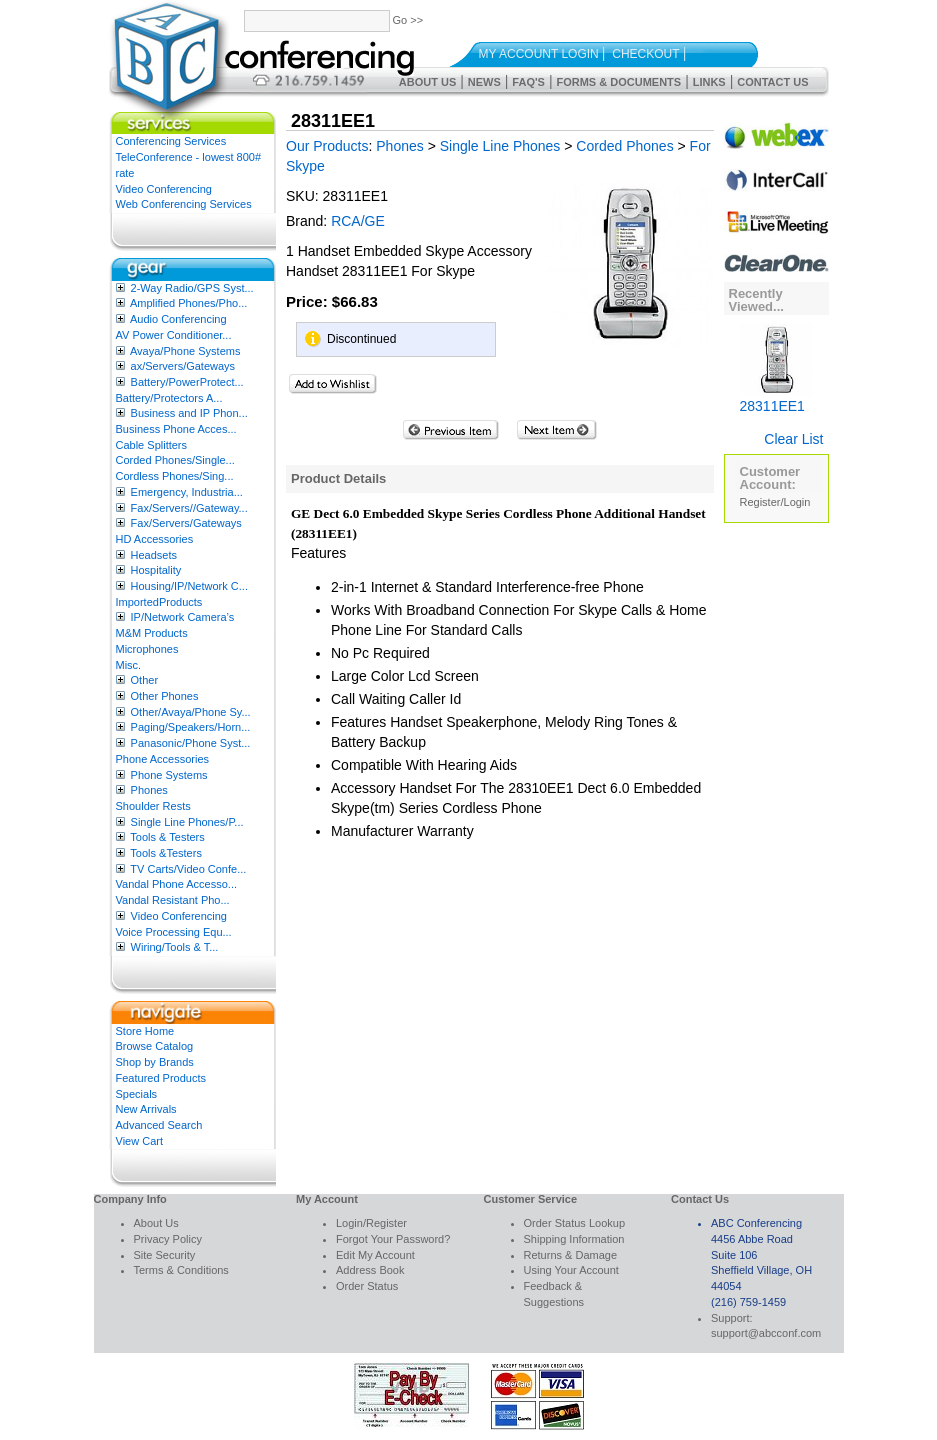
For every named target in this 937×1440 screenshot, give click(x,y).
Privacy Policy (168, 1239)
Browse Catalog (155, 1046)
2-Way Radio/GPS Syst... (192, 288)
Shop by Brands (155, 1062)
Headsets (154, 555)
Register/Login (775, 502)
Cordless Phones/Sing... (175, 476)
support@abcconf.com (766, 1333)
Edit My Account (375, 1255)
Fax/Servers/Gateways (186, 523)
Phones (149, 790)
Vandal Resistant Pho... (173, 900)
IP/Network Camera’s (183, 617)
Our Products (327, 146)
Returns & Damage (571, 1255)
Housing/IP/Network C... (189, 586)
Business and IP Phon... (189, 413)
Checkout (645, 54)
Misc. (129, 665)
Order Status (367, 1286)
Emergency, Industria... (187, 492)
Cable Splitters (152, 445)
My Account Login (539, 54)
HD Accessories (155, 539)
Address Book (370, 1270)
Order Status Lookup (575, 1223)
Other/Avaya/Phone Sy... (191, 712)
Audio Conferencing (178, 319)
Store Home (145, 1031)
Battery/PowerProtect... (187, 382)
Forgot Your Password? (393, 1239)
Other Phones (165, 696)
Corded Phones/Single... (175, 460)
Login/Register (371, 1223)
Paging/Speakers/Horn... (191, 727)
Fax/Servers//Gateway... (189, 508)
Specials (137, 1094)
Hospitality (156, 570)
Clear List (793, 439)
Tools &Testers (166, 853)
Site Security (165, 1255)
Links (709, 82)
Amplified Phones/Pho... (188, 303)
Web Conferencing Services (184, 204)
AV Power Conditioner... (174, 335)
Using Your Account (571, 1270)
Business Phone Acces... (176, 429)
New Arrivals (146, 1109)
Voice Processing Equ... (174, 932)
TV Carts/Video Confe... (188, 869)
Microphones (147, 649)
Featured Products (161, 1078)
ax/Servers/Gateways (183, 366)
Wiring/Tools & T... (175, 947)
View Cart (139, 1141)
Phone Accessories (163, 759)
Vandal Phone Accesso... (177, 884)
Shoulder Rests (153, 806)
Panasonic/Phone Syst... (191, 743)
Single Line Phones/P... (187, 822)
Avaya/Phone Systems (185, 351)
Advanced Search (159, 1125)
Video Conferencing (164, 189)
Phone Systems (169, 775)
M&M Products (152, 633)
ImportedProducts (159, 602)
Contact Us (772, 82)
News (484, 82)
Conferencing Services (171, 141)
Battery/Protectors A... (169, 398)
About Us (427, 82)
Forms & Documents (618, 82)
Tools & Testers (167, 837)
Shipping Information (574, 1239)
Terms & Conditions (181, 1270)
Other (145, 680)
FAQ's (528, 82)
